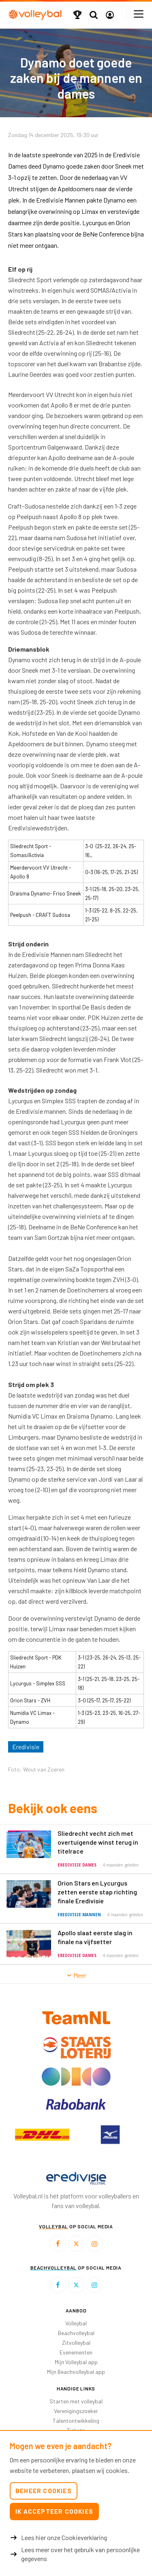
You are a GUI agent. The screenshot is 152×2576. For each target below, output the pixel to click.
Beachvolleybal (76, 2332)
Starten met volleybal (76, 2401)
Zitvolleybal (76, 2342)
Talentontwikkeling (76, 2420)
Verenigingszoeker (76, 2410)
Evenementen (76, 2352)
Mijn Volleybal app (76, 2362)
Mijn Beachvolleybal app (76, 2371)
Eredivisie (25, 1746)
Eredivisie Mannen (79, 1915)
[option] (42, 2134)
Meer (76, 1975)
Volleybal (76, 2323)
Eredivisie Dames (77, 1865)
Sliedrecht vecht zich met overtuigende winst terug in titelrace (98, 1842)
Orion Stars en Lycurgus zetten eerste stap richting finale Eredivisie (97, 1892)
